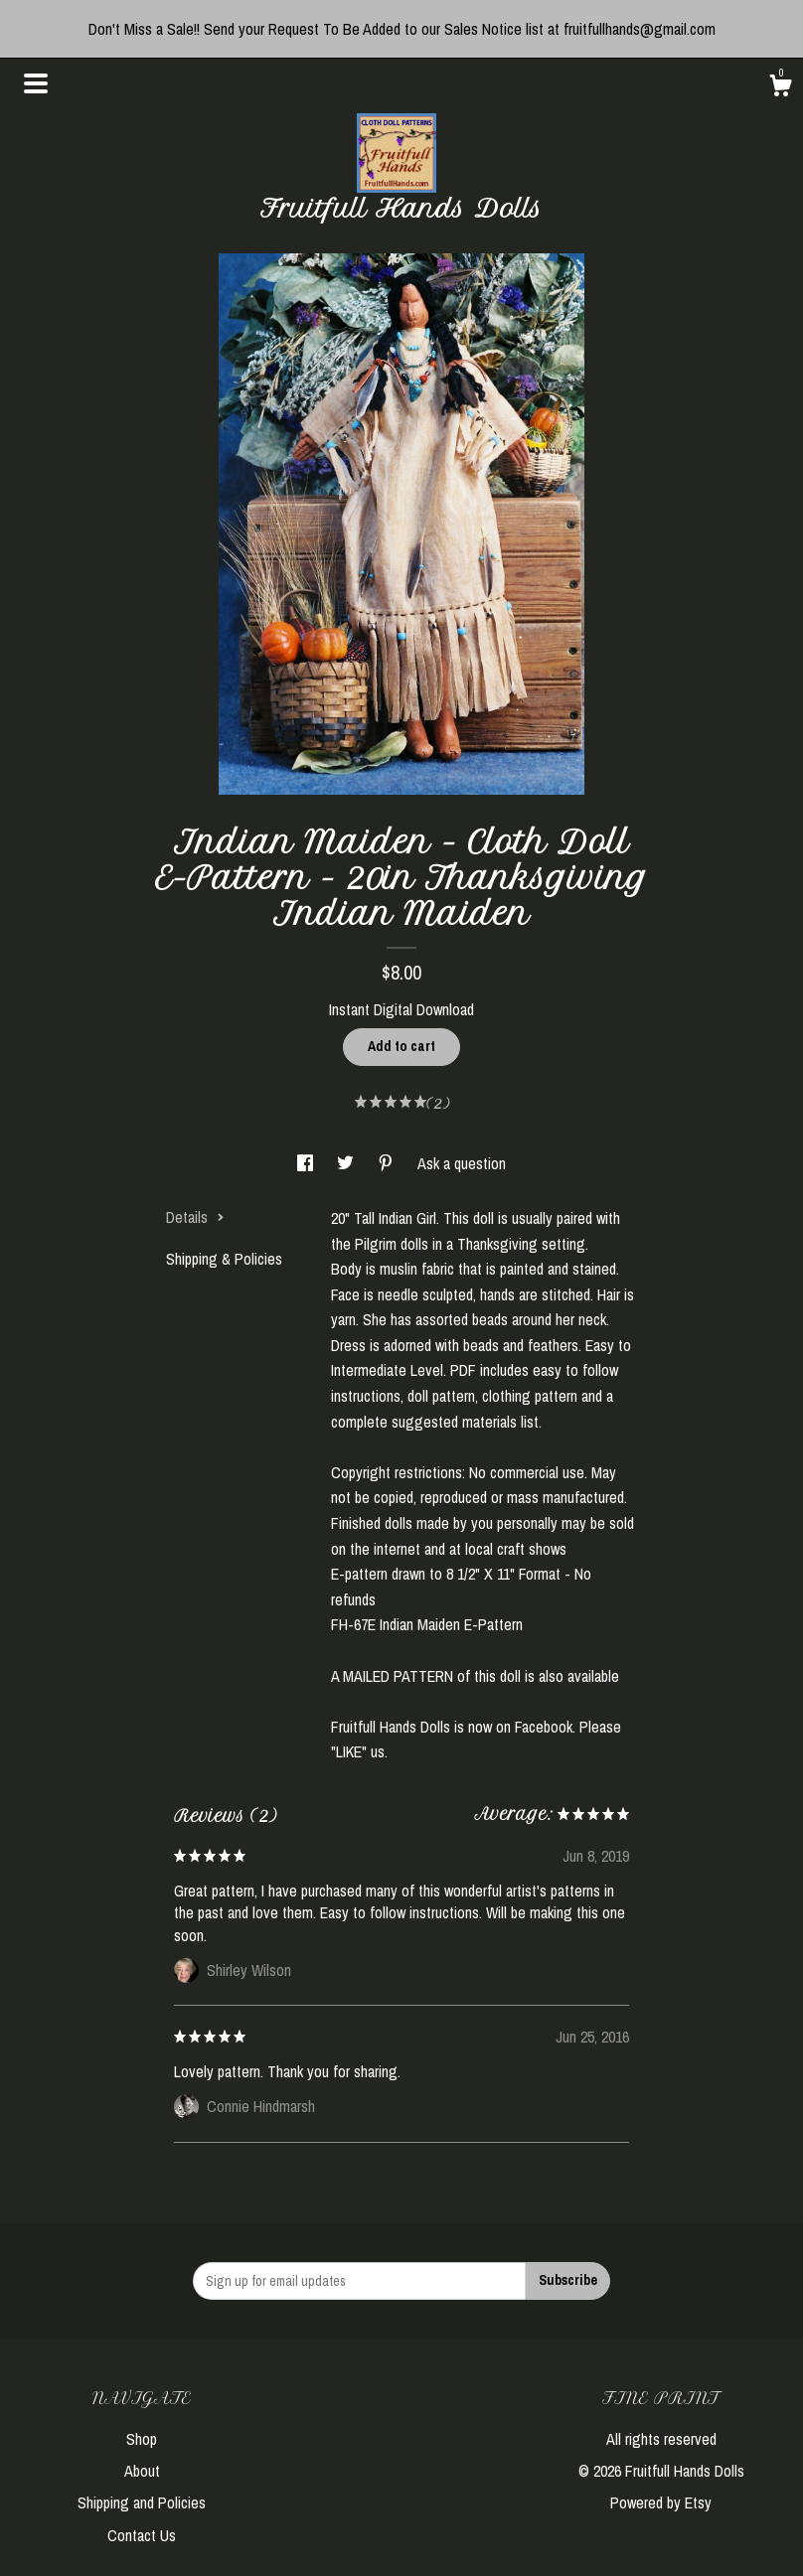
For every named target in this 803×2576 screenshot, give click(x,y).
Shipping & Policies (224, 1259)
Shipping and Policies (142, 2502)
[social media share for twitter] (347, 1163)
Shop (141, 2439)
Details (195, 1217)
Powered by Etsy (661, 2502)
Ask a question (461, 1163)
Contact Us (141, 2535)
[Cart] (780, 88)
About (142, 2471)
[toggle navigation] (36, 83)
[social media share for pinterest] (388, 1163)
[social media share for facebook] (307, 1163)
